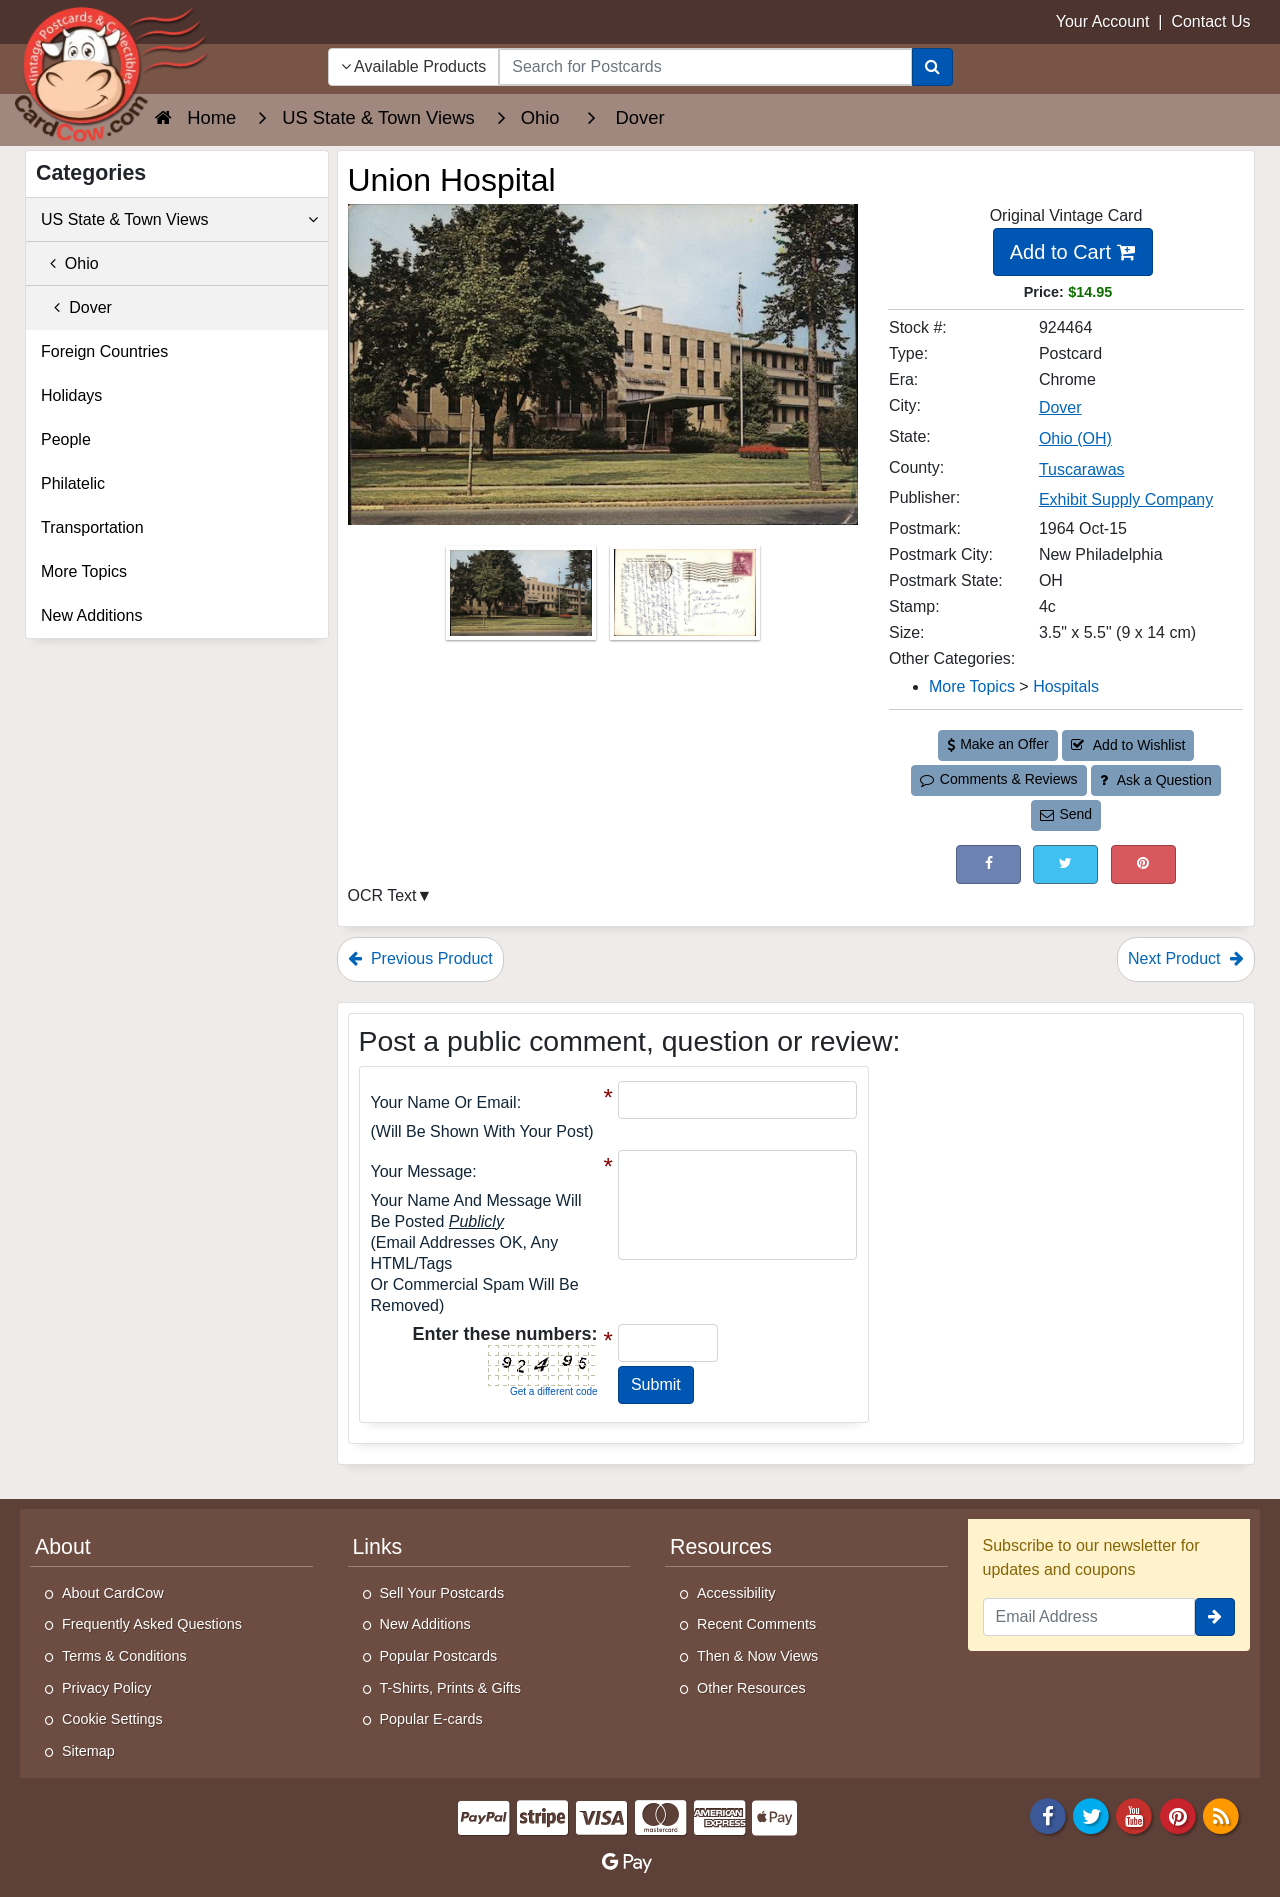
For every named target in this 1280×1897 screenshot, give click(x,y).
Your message (422, 1171)
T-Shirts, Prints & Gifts (451, 1688)
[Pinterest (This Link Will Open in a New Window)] (1143, 864)
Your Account (1103, 21)
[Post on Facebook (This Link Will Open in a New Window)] (988, 864)
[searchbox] (705, 67)
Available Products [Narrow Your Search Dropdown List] (414, 66)
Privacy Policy (107, 1688)
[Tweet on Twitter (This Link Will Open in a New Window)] (1065, 864)
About (63, 1547)
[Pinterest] (1178, 1815)
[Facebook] (1048, 1815)
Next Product (1186, 958)
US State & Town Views (179, 220)
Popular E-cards (431, 1719)
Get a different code (554, 1391)
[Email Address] (1089, 1617)
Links (378, 1547)
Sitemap (88, 1751)
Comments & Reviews (998, 779)
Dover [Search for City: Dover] (1060, 407)
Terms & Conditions (124, 1656)
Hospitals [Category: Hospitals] (1066, 686)
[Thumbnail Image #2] (685, 598)
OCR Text (382, 895)
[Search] (932, 67)
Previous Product (420, 958)
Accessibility (736, 1593)
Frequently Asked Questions (152, 1624)
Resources (721, 1547)
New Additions (91, 615)
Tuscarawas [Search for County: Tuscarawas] (1082, 469)
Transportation (92, 527)
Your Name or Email (444, 1102)
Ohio (70, 263)
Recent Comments (756, 1624)
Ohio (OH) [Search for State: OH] (1075, 438)
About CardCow (113, 1593)
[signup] (1215, 1617)
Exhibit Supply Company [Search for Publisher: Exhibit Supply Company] (1126, 499)
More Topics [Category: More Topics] (972, 686)
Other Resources (751, 1688)
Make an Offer (998, 744)
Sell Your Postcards (442, 1593)
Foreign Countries (104, 351)
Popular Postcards (439, 1656)
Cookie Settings (112, 1719)
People (66, 439)
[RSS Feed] (1221, 1815)
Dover (76, 307)
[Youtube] (1135, 1815)
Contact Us (1210, 21)
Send (1066, 814)
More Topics (84, 571)
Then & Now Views (757, 1656)
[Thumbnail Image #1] (523, 598)
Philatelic (73, 483)
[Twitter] (1091, 1815)
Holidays (71, 395)
